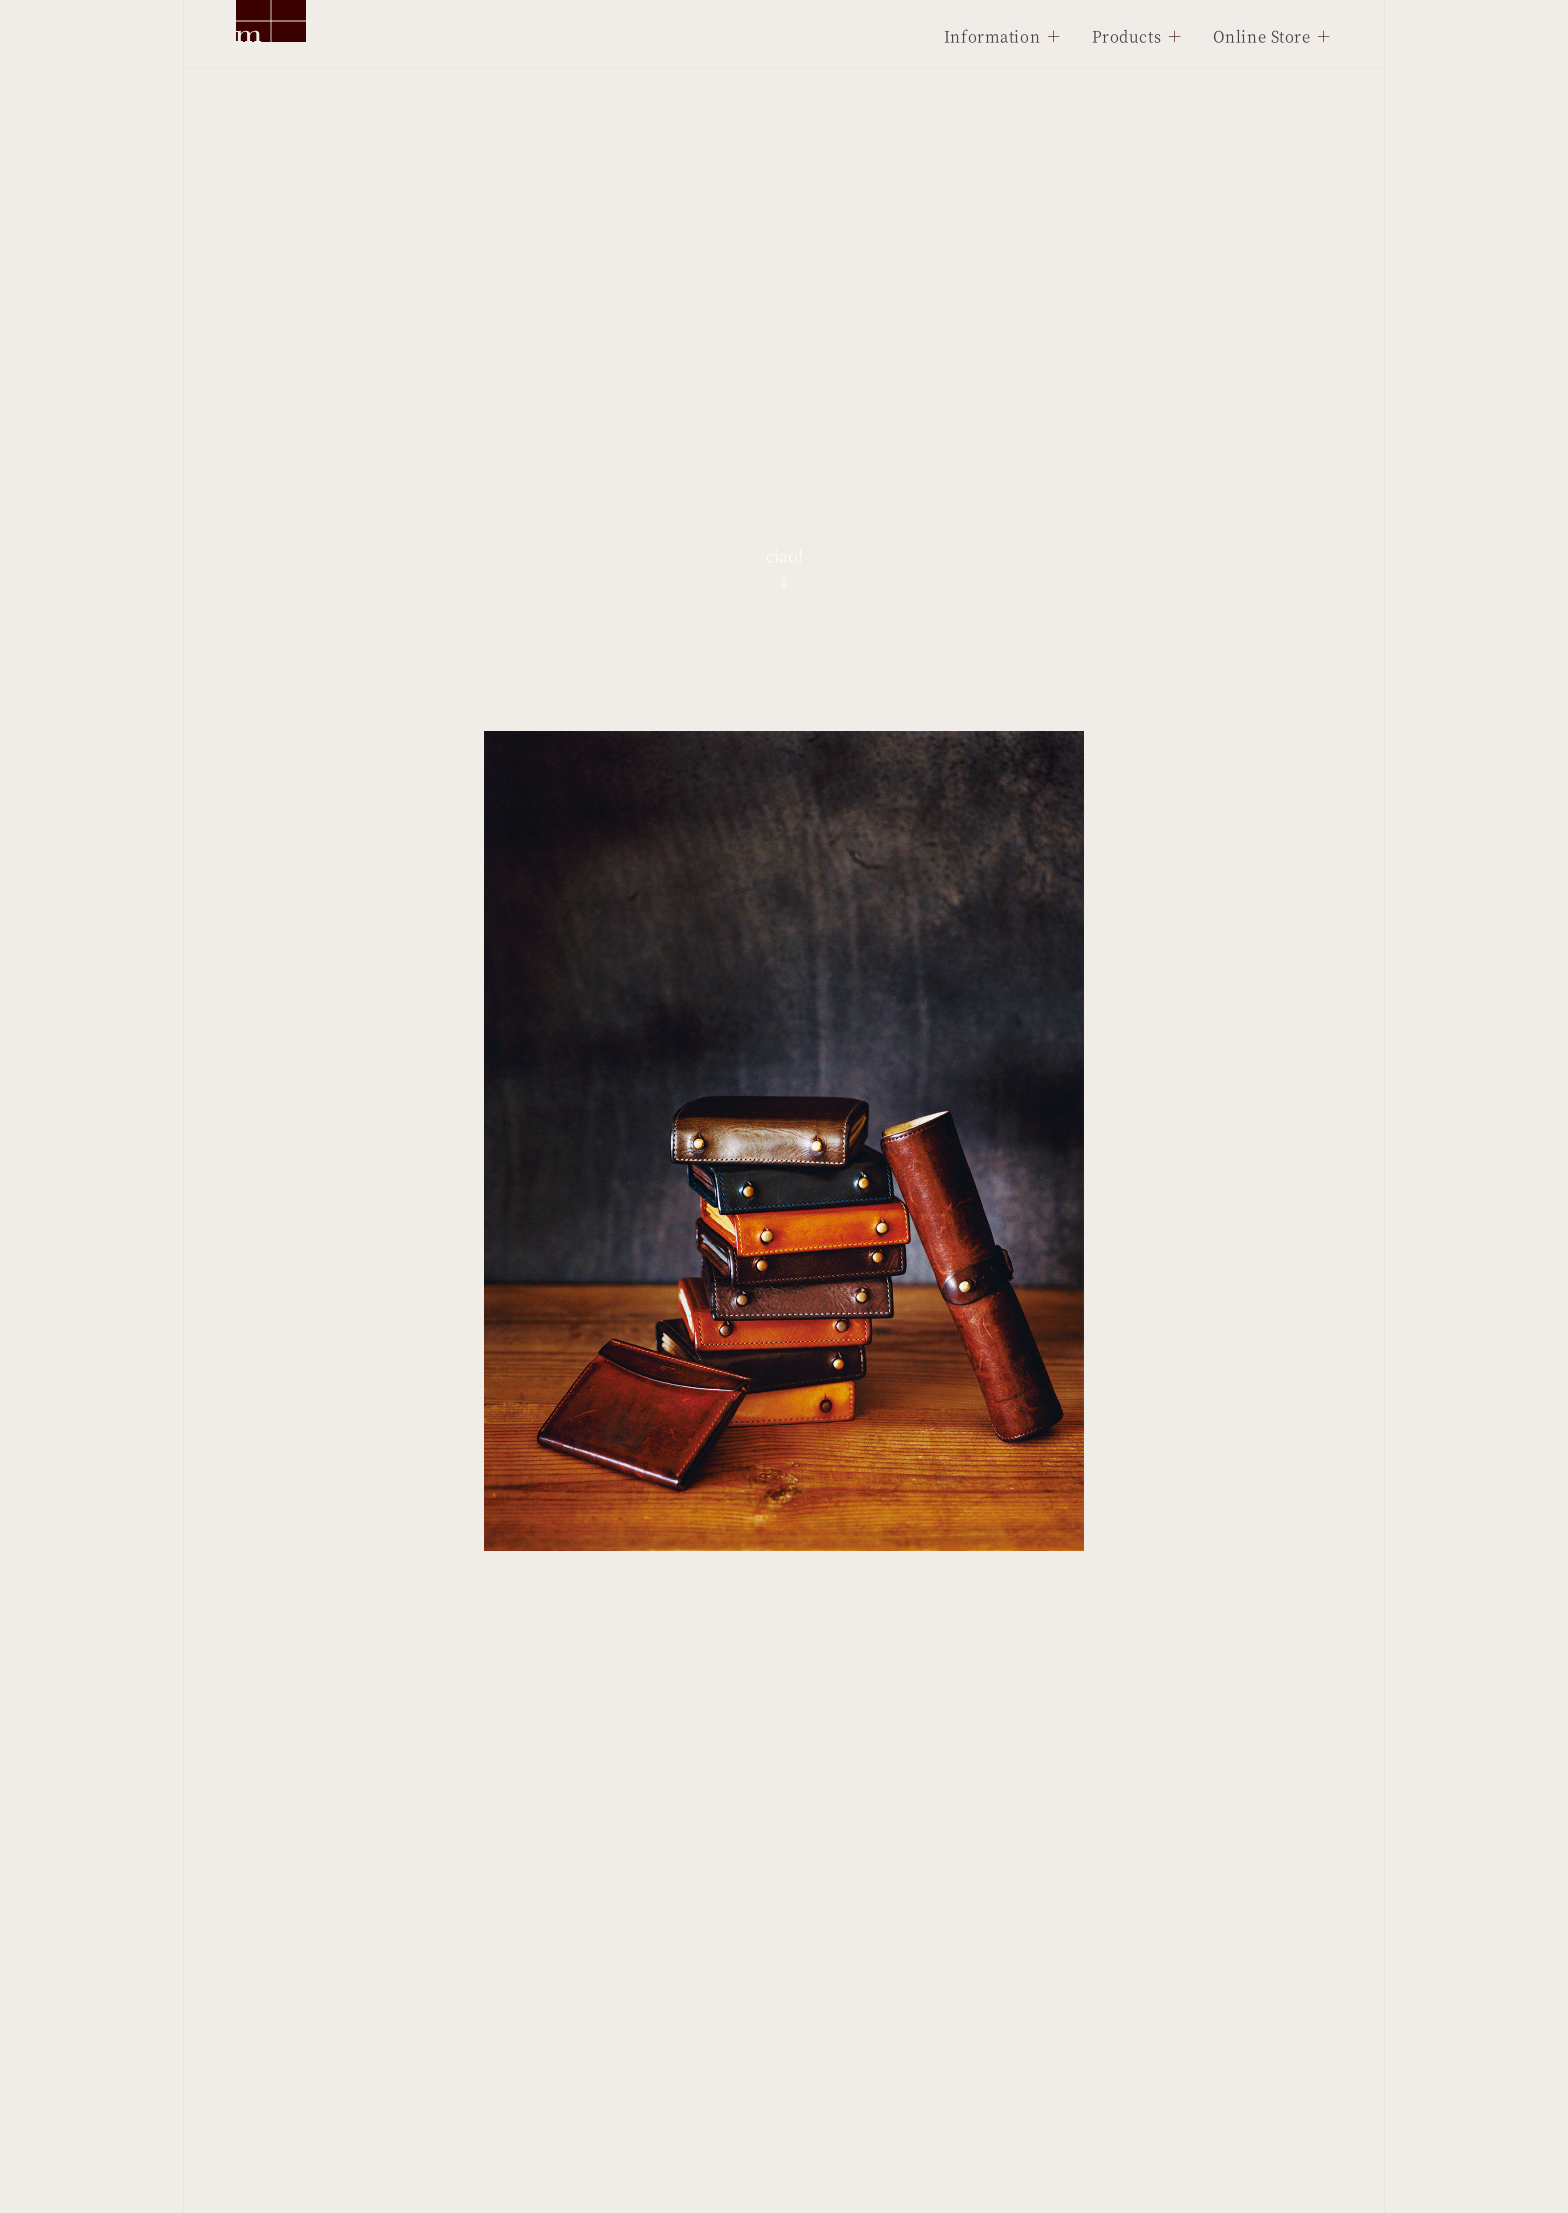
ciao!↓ (784, 567)
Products (1126, 35)
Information (992, 35)
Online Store (1262, 35)
